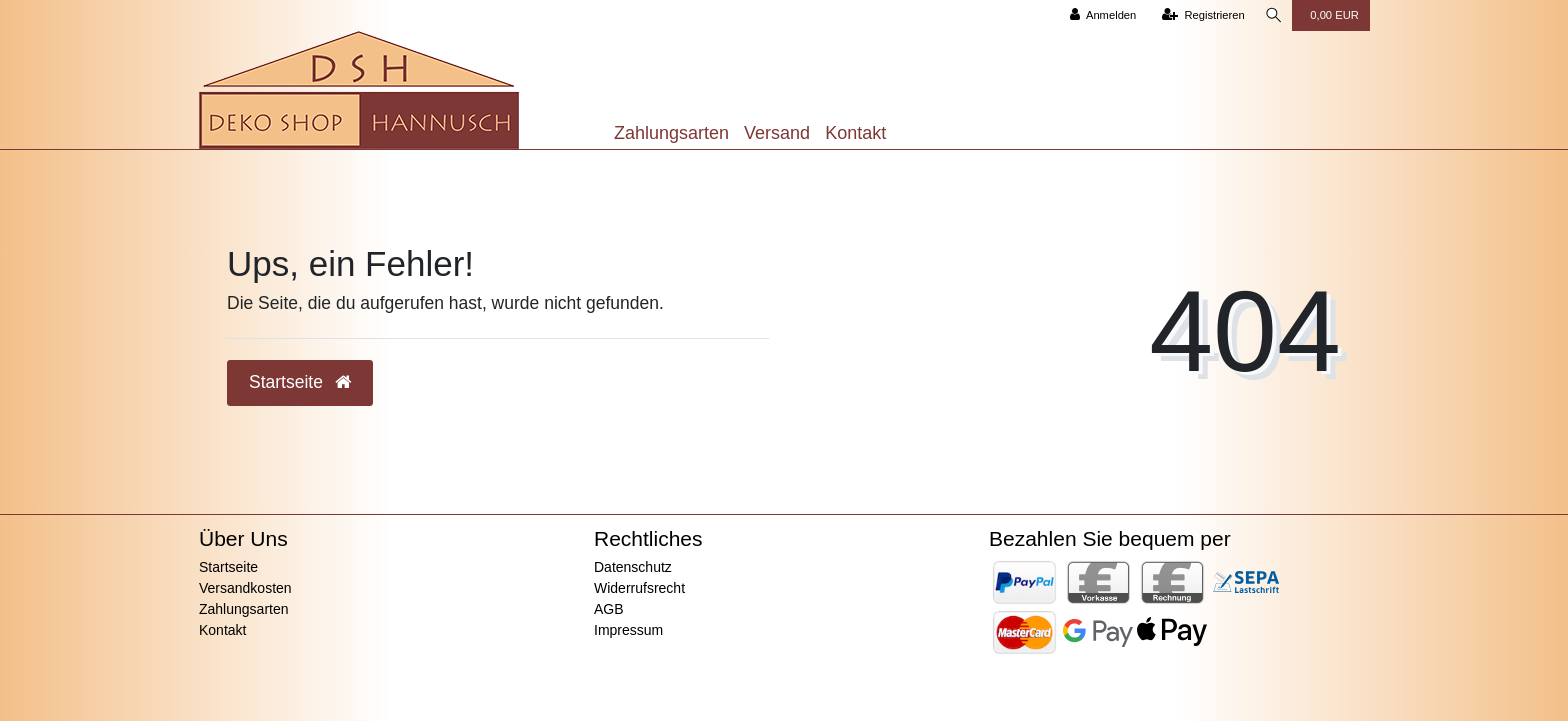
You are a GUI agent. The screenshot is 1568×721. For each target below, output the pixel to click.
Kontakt (855, 133)
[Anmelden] (1099, 15)
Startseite (228, 567)
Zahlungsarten (671, 133)
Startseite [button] (300, 382)
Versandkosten (245, 588)
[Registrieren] (1199, 15)
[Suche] (1272, 15)
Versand (777, 133)
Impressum (628, 630)
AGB (609, 609)
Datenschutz (633, 567)
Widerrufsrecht (639, 588)
